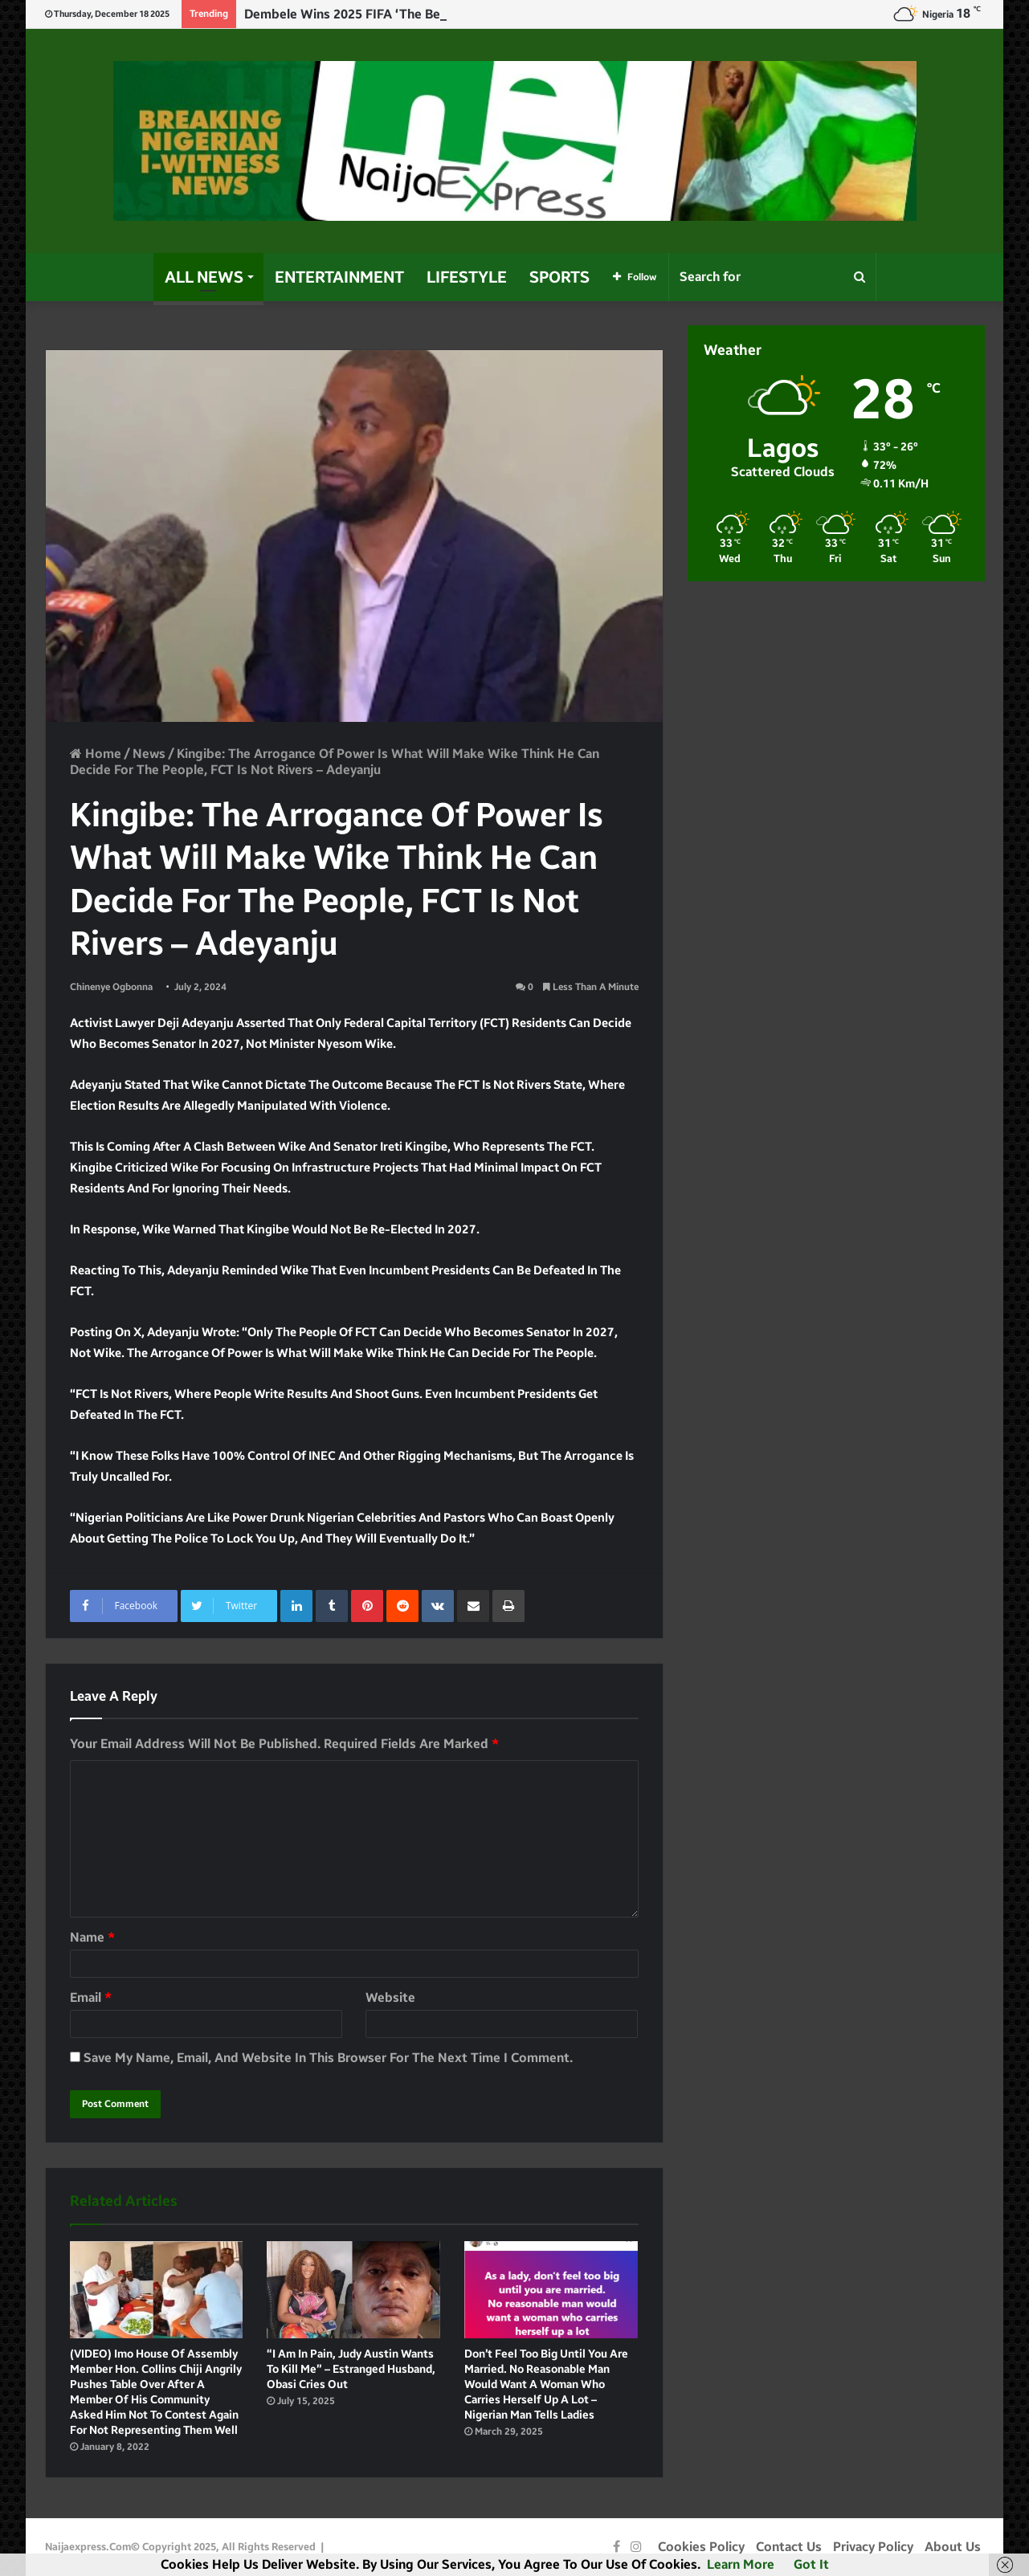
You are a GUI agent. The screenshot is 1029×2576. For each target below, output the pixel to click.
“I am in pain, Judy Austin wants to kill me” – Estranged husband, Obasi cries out (351, 2369)
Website (390, 1997)
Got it (811, 2564)
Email (91, 1997)
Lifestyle (467, 277)
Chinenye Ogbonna (111, 986)
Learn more (740, 2564)
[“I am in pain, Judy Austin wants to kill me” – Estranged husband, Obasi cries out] (353, 2290)
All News (204, 277)
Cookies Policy (701, 2546)
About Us (953, 2546)
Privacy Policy (873, 2546)
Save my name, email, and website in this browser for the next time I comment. (328, 2057)
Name (92, 1937)
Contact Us (789, 2546)
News (149, 753)
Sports (559, 277)
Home (95, 753)
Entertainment (339, 277)
